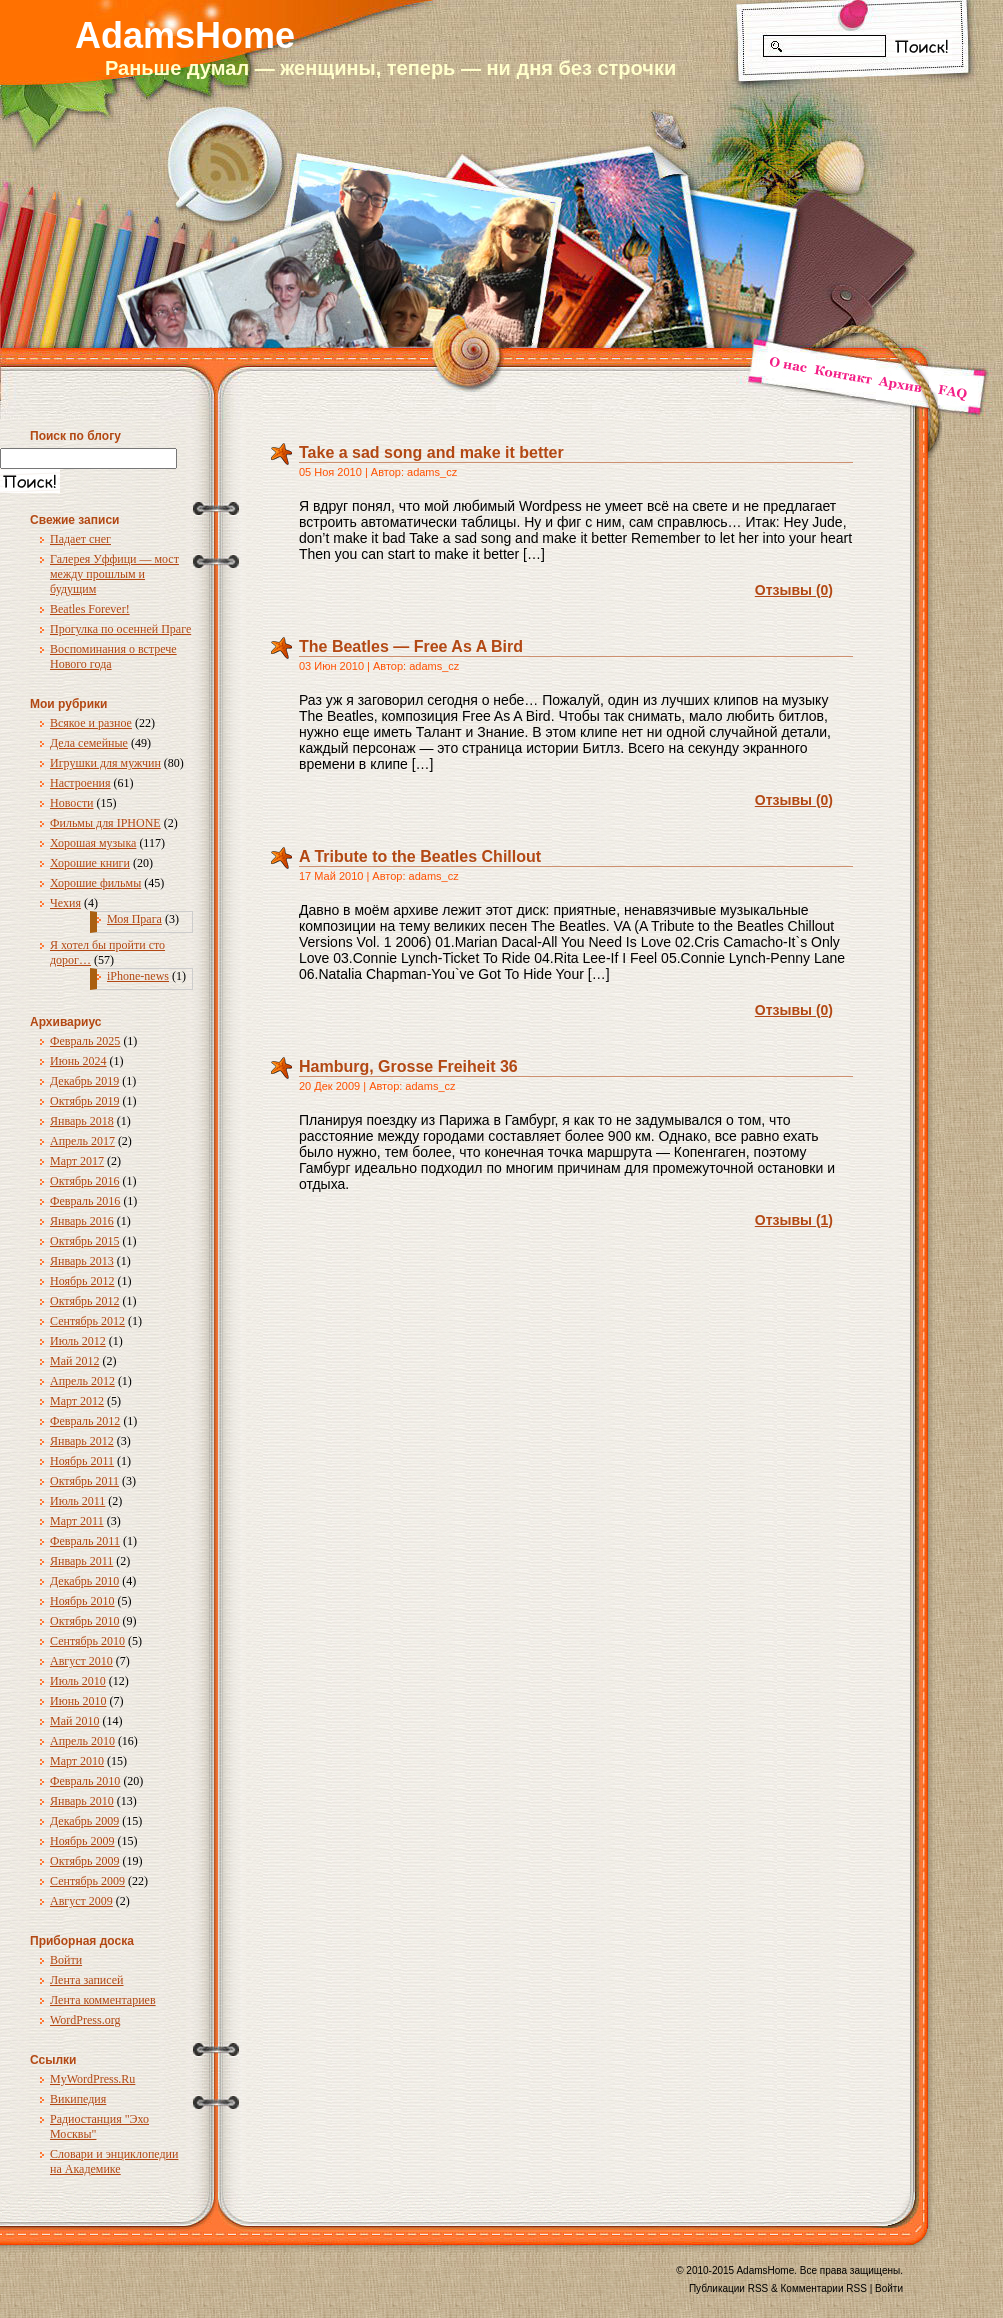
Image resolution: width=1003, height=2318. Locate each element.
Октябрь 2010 (85, 1621)
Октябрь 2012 (85, 1301)
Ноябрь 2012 (82, 1281)
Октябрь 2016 (85, 1181)
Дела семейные (89, 743)
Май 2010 (74, 1721)
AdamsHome (185, 35)
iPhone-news (138, 976)
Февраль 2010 (85, 1781)
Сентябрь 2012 (87, 1321)
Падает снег (80, 539)
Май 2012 (74, 1361)
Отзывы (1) (794, 1220)
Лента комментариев (103, 2000)
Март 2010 (77, 1761)
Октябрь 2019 (85, 1101)
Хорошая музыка (93, 843)
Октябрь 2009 (85, 1861)
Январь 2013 (82, 1261)
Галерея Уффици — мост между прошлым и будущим (114, 574)
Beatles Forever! (90, 609)
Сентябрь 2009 (87, 1881)
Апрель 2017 (82, 1141)
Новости (72, 803)
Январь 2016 (82, 1221)
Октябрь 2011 (84, 1481)
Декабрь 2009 (84, 1821)
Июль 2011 (77, 1501)
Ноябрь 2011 (82, 1461)
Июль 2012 (78, 1341)
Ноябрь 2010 (82, 1601)
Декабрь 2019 (84, 1081)
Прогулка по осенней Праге (120, 629)
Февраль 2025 (85, 1041)
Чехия (65, 903)
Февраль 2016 (85, 1201)
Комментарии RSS (824, 2288)
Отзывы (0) (794, 590)
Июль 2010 (78, 1681)
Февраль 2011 (85, 1541)
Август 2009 (81, 1901)
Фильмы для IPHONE (105, 823)
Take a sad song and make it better (431, 452)
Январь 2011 (81, 1561)
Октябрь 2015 (85, 1241)
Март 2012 (77, 1401)
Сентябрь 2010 (87, 1641)
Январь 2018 (82, 1121)
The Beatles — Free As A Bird (411, 646)
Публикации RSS (728, 2288)
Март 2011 (77, 1521)
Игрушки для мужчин (105, 763)
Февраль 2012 (85, 1421)
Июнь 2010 (78, 1701)
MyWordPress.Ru (92, 2079)
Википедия (78, 2099)
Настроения (80, 783)
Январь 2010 (82, 1801)
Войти (66, 1960)
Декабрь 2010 (84, 1581)
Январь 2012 (82, 1441)
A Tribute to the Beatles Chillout (420, 856)
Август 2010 (81, 1661)
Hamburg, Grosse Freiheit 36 (408, 1066)
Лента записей (87, 1980)
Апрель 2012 (82, 1381)
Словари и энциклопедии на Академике (114, 2161)
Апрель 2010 (82, 1741)
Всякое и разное (91, 723)
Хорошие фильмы (95, 883)
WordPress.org (85, 2020)
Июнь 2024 (78, 1061)
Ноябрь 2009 (82, 1841)
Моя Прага (134, 919)
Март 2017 (77, 1161)
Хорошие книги (90, 863)
